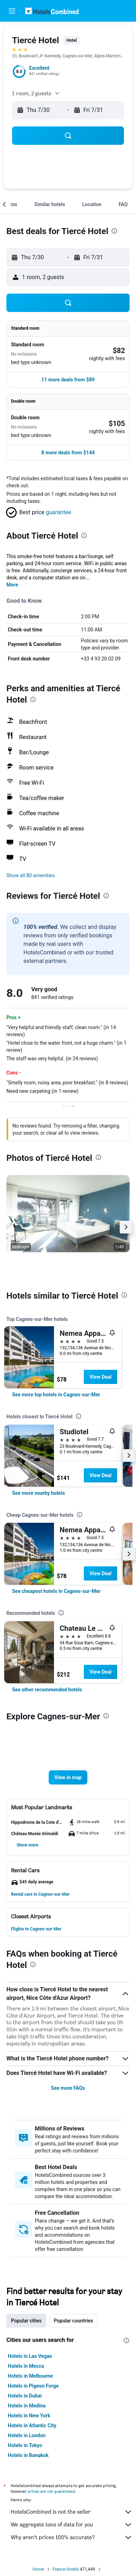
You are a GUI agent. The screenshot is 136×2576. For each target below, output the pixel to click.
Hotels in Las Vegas (30, 2356)
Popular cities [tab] (26, 2320)
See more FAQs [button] (68, 2088)
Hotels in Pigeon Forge (33, 2386)
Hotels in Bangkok (28, 2455)
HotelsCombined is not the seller (71, 2512)
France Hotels (66, 2569)
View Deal (100, 1377)
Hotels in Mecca (26, 2366)
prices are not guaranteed (51, 2491)
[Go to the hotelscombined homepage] (52, 10)
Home (38, 2569)
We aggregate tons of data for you (71, 2524)
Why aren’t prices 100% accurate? (71, 2537)
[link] (56, 1395)
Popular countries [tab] (73, 2320)
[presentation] (114, 231)
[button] (12, 11)
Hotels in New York (29, 2415)
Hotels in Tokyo (25, 2445)
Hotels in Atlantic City (32, 2425)
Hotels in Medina (26, 2405)
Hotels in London (26, 2435)
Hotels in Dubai (25, 2396)
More (12, 585)
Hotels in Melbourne (30, 2376)
